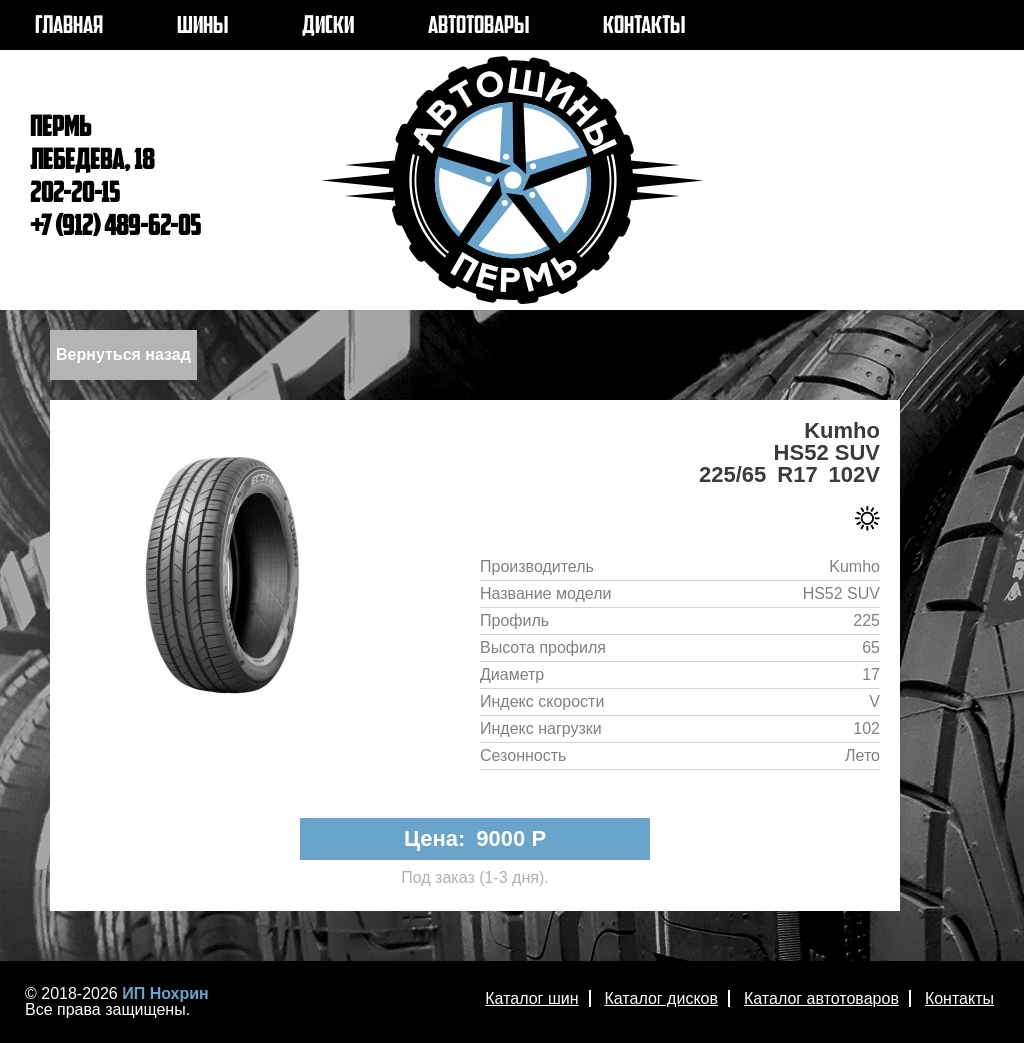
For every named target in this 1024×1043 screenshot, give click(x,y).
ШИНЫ (202, 27)
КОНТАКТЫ (644, 27)
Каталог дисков (661, 998)
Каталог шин (531, 998)
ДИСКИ (328, 27)
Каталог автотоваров (821, 998)
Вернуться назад (123, 354)
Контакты (959, 998)
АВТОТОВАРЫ (478, 27)
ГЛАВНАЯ (69, 27)
